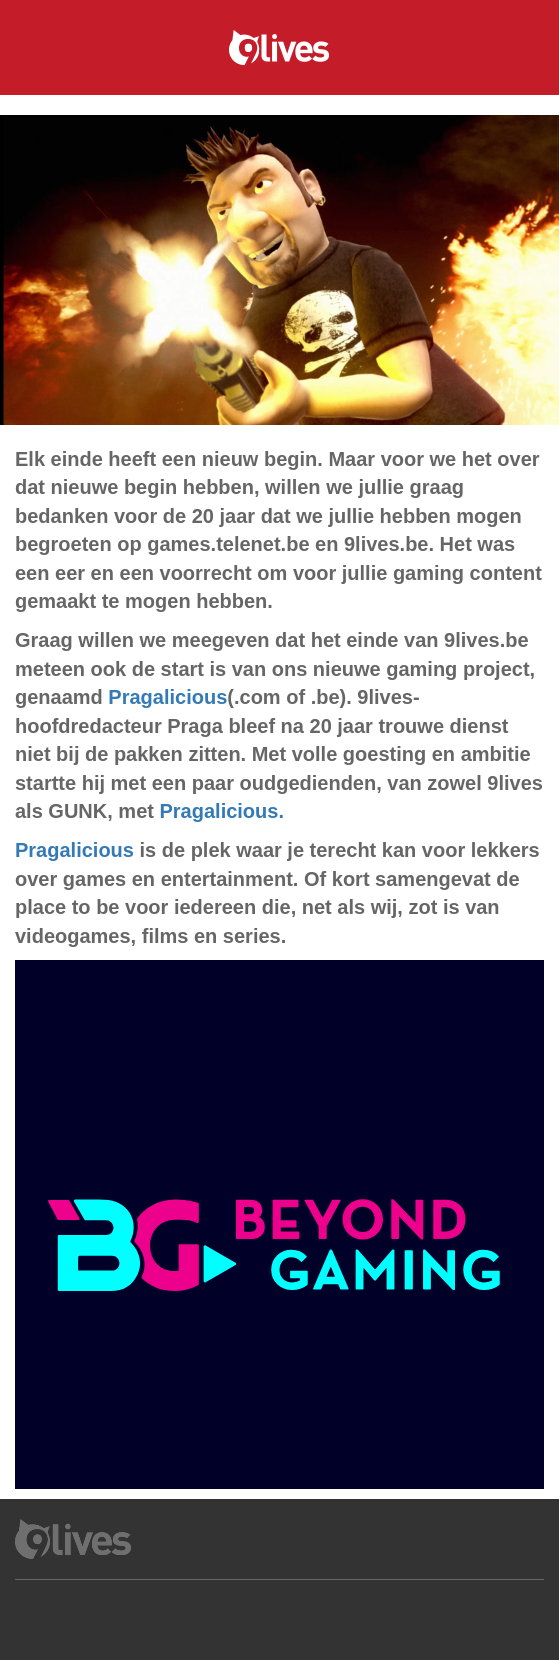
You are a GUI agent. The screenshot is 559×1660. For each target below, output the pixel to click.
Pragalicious (167, 697)
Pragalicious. (221, 811)
